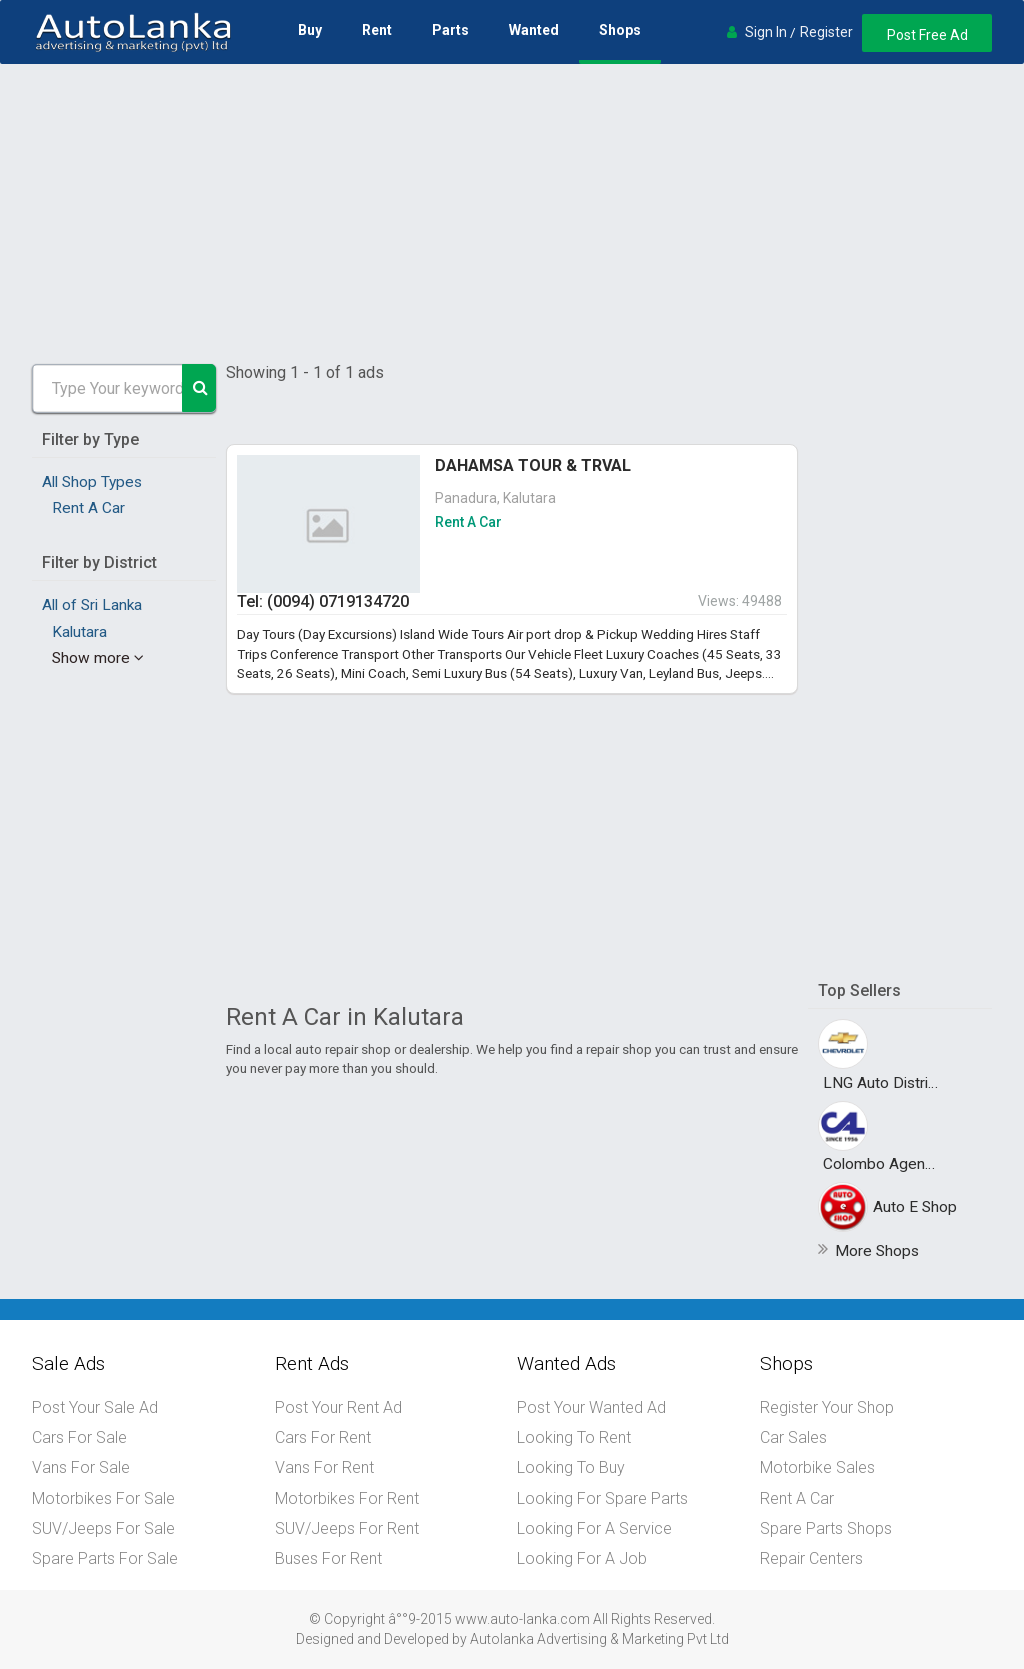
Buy (309, 30)
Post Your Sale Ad (95, 1407)
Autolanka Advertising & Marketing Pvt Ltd (599, 1637)
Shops (619, 30)
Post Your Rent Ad (338, 1407)
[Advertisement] (512, 214)
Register (823, 32)
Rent (376, 30)
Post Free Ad (925, 35)
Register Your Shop (827, 1407)
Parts (449, 30)
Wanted (533, 30)
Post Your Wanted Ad (591, 1407)
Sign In (763, 32)
